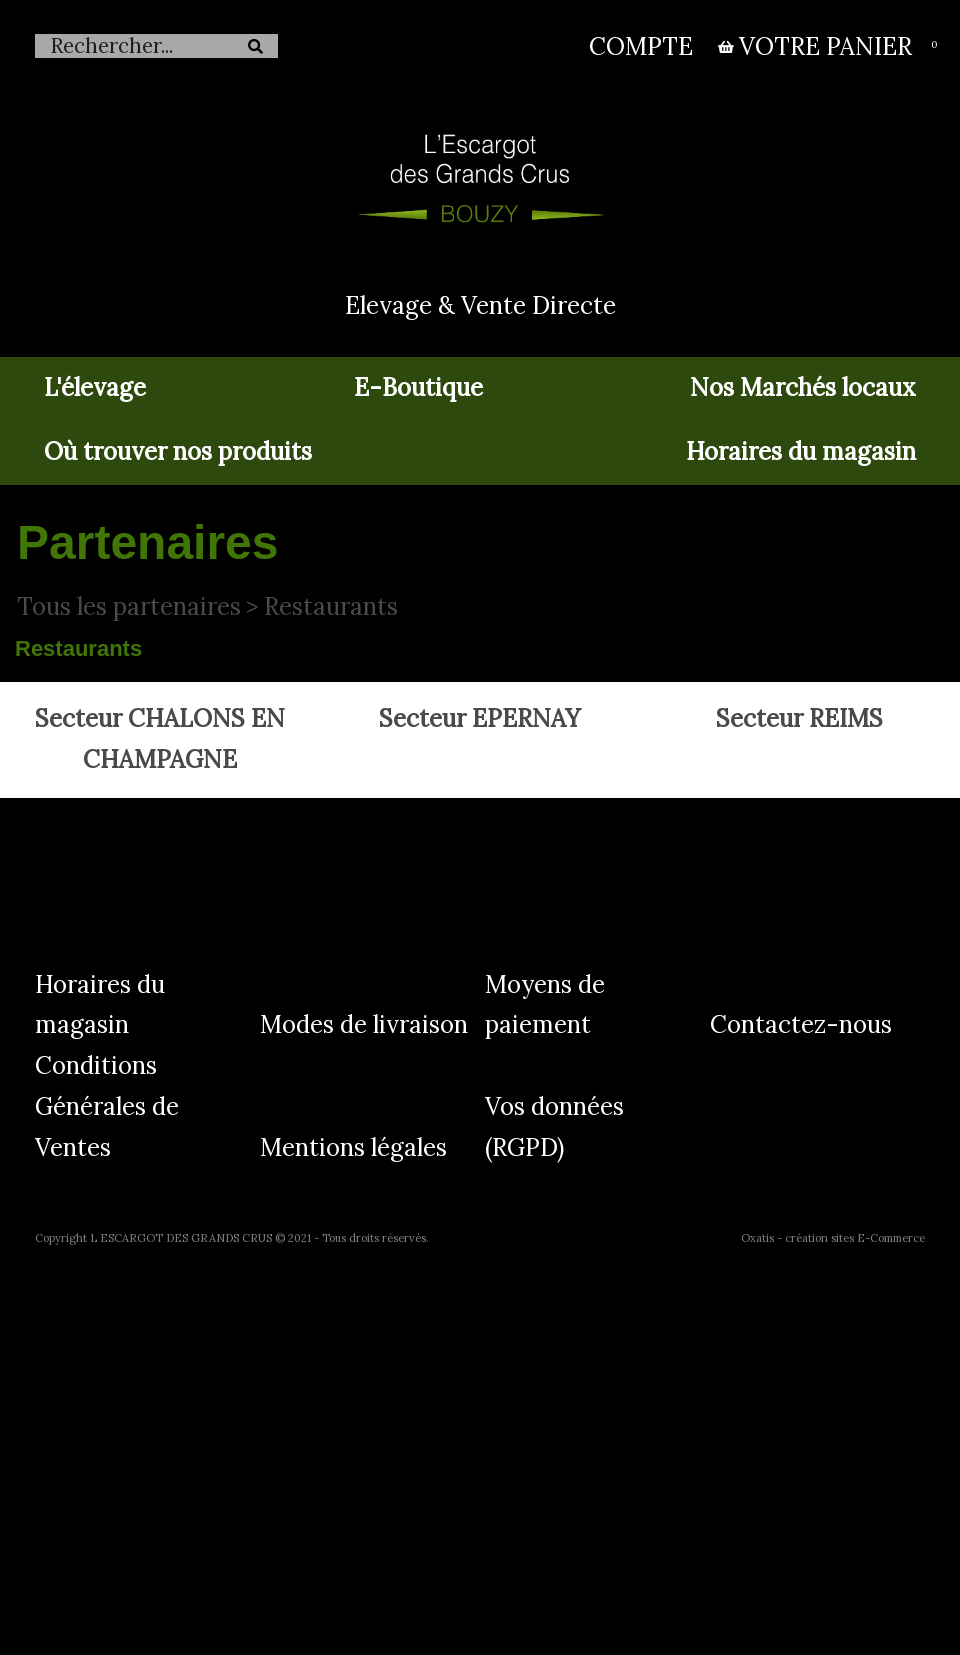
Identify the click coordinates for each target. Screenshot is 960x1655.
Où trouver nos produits (178, 451)
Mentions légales (353, 1147)
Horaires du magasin (801, 451)
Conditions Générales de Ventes (107, 1106)
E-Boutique (418, 387)
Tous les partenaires (129, 606)
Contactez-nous (801, 1024)
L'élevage (95, 387)
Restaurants (331, 606)
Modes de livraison (364, 1024)
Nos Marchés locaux (803, 387)
